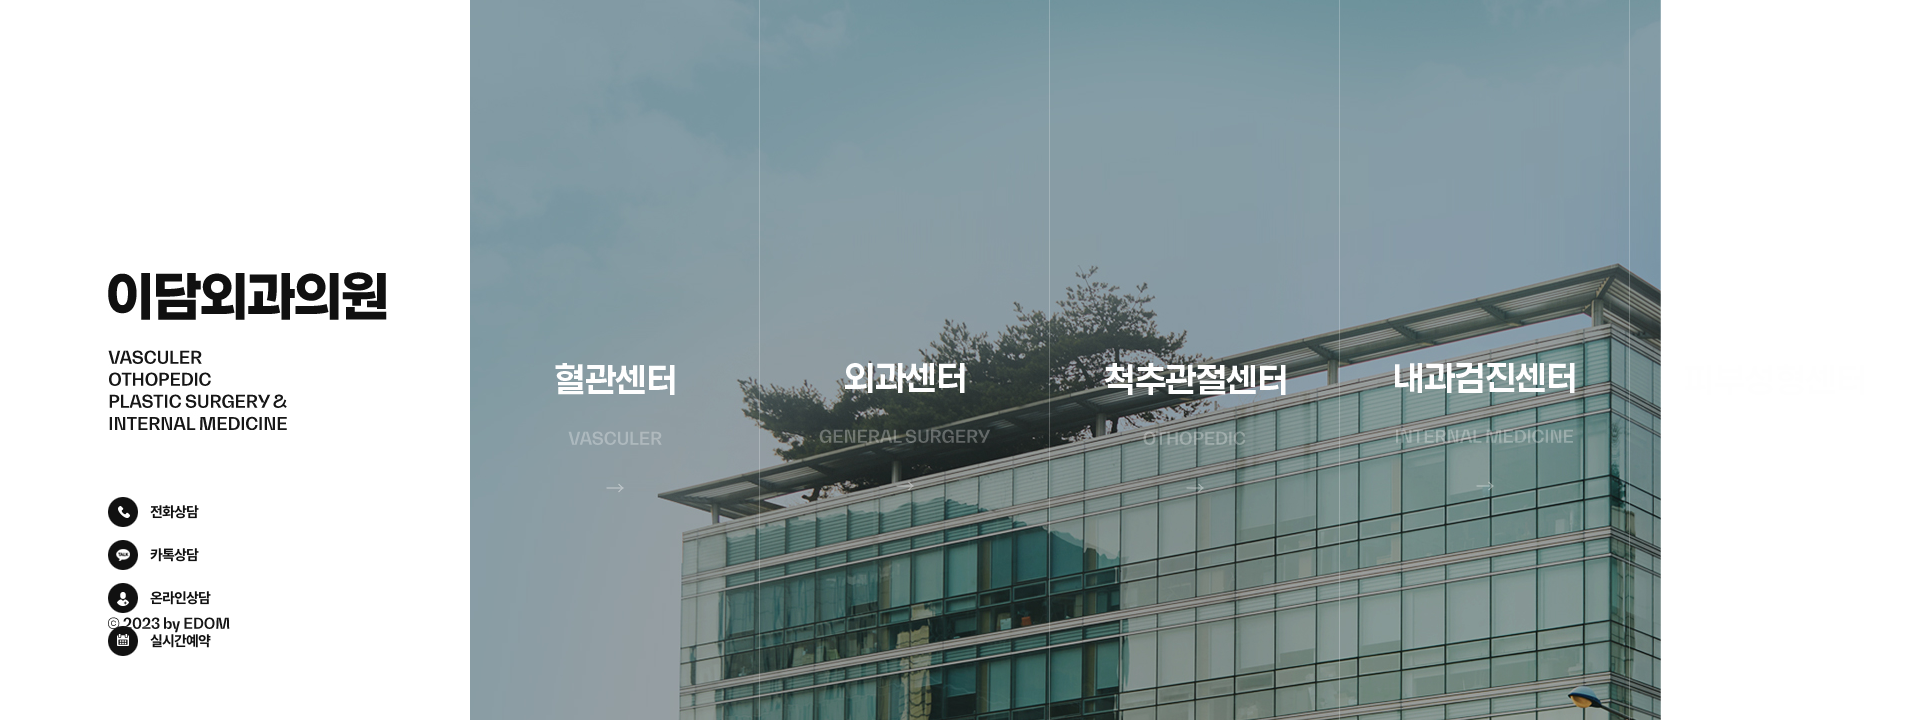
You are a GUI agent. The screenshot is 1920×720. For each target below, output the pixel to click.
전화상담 (174, 511)
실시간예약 (180, 640)
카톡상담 (174, 554)
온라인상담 (180, 597)
